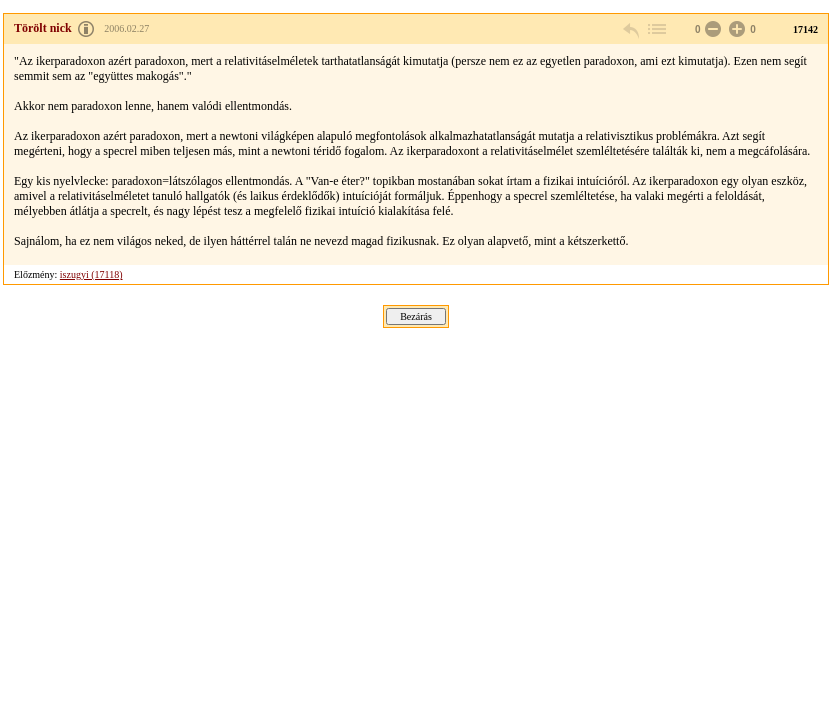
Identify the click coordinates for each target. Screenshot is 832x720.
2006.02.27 (126, 28)
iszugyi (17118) (91, 274)
